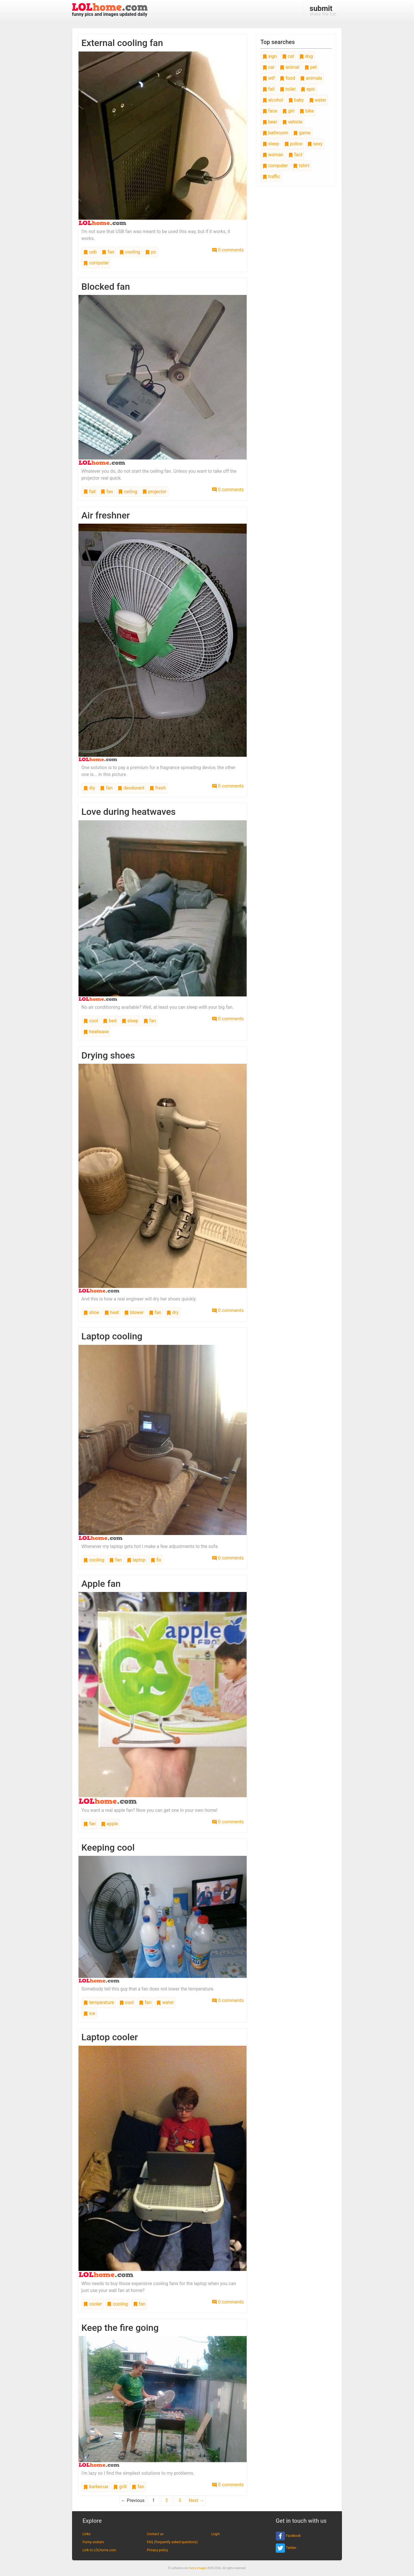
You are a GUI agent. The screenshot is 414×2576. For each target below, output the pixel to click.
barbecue (95, 2486)
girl (288, 111)
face (269, 111)
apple (109, 1823)
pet (310, 67)
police (293, 143)
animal (289, 67)
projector (154, 491)
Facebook (288, 2536)
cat (288, 56)
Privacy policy (157, 2550)
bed (109, 1020)
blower (134, 1312)
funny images (197, 2568)
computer (96, 263)
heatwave (96, 1031)
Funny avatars (93, 2542)
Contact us (155, 2534)
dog (306, 56)
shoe (91, 1312)
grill (119, 2486)
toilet (288, 89)
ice (89, 2013)
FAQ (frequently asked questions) (172, 2542)
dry (172, 1312)
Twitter (286, 2548)
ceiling (127, 491)
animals (311, 78)
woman (272, 154)
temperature (98, 2002)
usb (90, 252)
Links (87, 2534)
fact (295, 154)
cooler (92, 2304)
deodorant (131, 788)
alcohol (272, 100)
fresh (158, 788)
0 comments (228, 250)
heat (111, 1312)
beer (269, 122)
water (165, 2002)
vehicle (292, 122)
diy (89, 788)
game (301, 133)
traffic (271, 176)
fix (156, 1560)
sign (269, 56)
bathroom (275, 133)
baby (296, 100)
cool (90, 1020)
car (268, 67)
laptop (136, 1560)
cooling (129, 252)
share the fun (323, 10)
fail (89, 491)
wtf (268, 78)
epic (308, 89)
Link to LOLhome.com (99, 2550)
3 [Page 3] (180, 2500)
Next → (196, 2500)
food (287, 78)
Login (215, 2534)
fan (108, 252)
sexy (314, 143)
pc (150, 252)
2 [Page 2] (166, 2500)
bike (307, 111)
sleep (130, 1020)
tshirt (301, 165)
